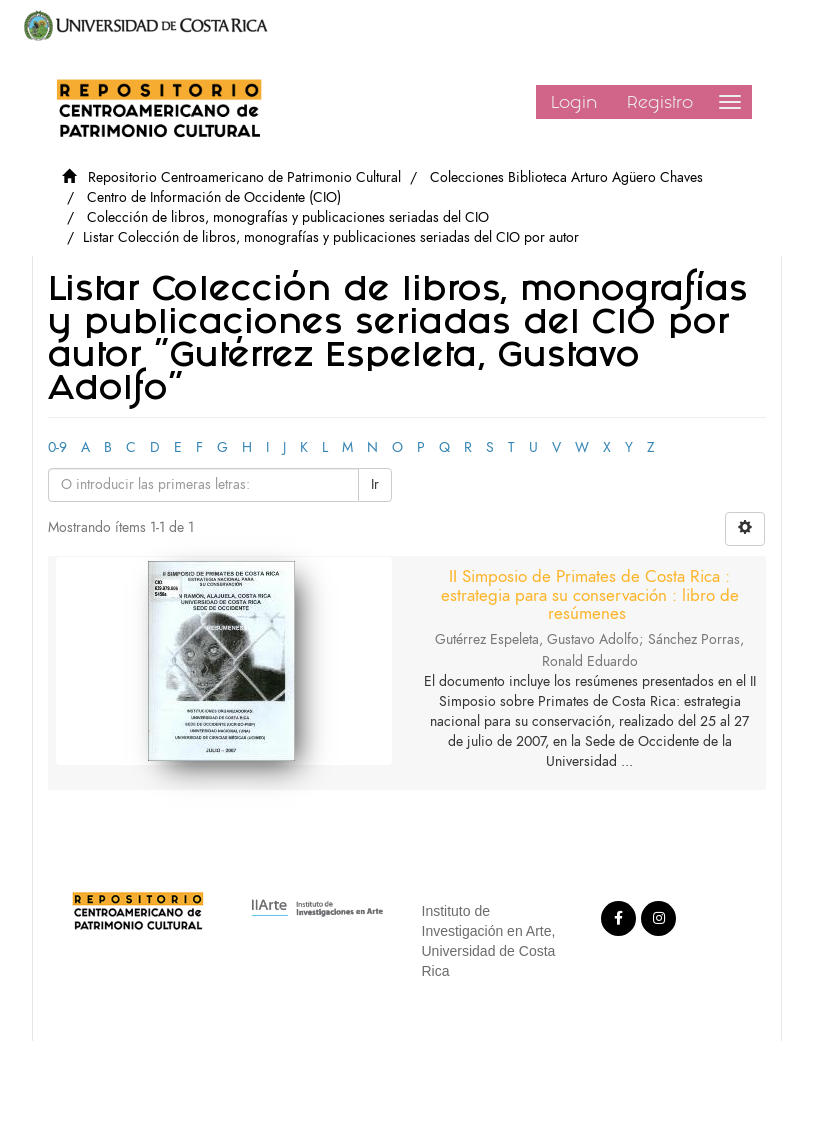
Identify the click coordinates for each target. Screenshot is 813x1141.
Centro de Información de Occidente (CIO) (214, 197)
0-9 (57, 447)
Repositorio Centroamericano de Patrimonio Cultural (244, 177)
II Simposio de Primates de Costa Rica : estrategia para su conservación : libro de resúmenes (590, 594)
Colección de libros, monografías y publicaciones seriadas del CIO (288, 217)
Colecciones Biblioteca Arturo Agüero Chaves (566, 177)
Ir (375, 484)
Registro (660, 102)
